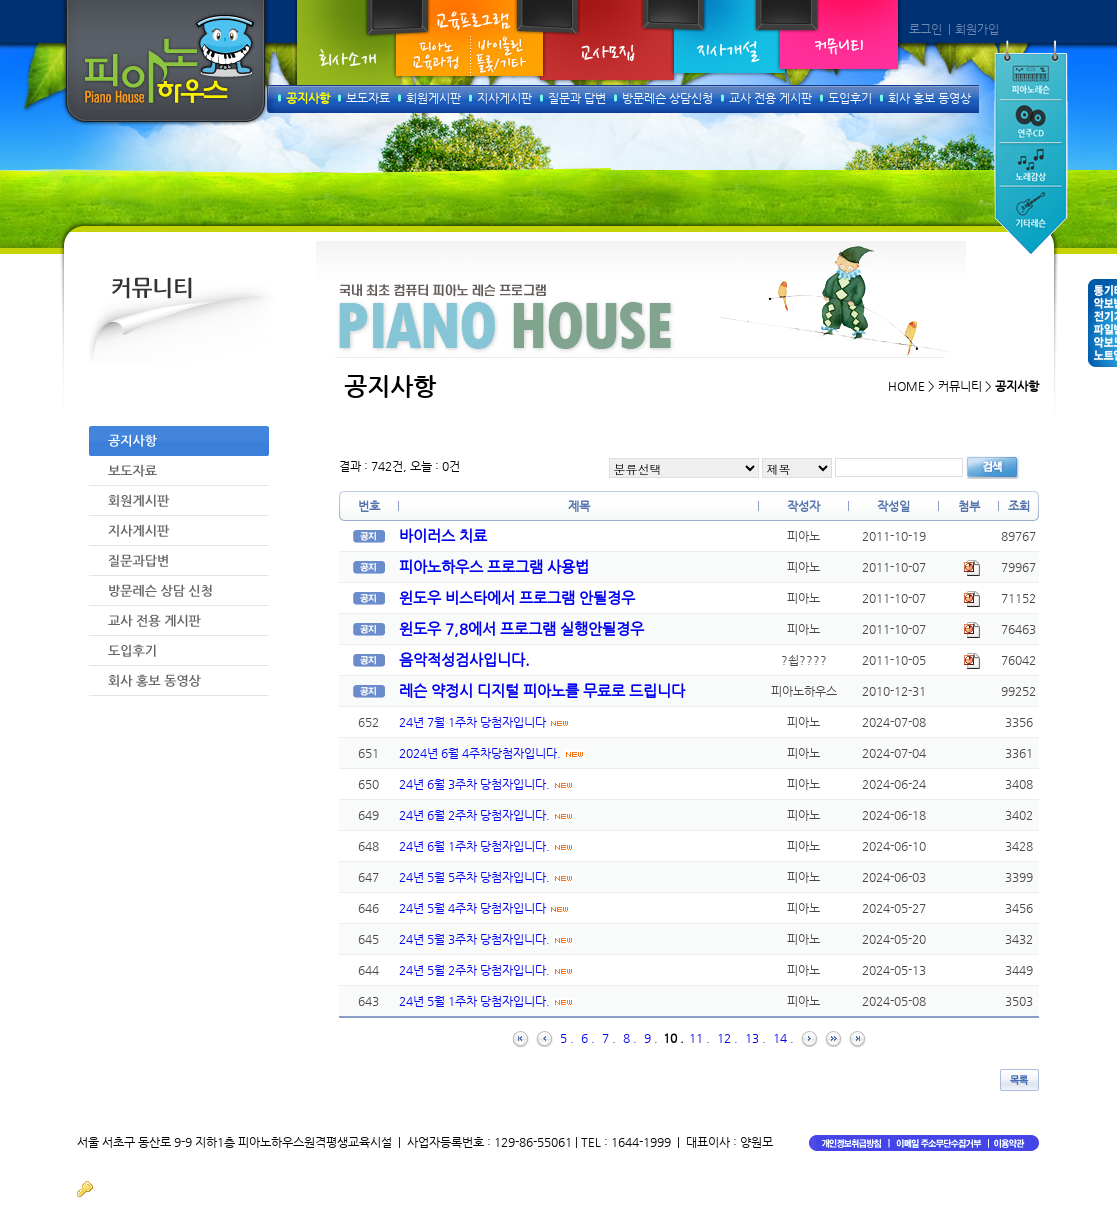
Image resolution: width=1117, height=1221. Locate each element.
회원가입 (977, 29)
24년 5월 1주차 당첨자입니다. (486, 1001)
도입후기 (850, 98)
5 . (567, 1038)
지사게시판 (504, 98)
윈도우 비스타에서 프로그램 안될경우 (517, 597)
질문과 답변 (577, 98)
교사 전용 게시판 (770, 98)
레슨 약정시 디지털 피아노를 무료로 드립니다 (542, 690)
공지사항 (308, 98)
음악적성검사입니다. (464, 659)
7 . (609, 1038)
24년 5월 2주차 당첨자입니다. (486, 970)
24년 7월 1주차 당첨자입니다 (484, 722)
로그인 (925, 29)
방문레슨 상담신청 (667, 98)
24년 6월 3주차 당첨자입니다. (486, 784)
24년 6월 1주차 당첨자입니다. (486, 846)
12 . (727, 1038)
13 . (755, 1038)
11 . (699, 1038)
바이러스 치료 (443, 535)
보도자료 (368, 98)
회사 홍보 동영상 (929, 98)
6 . (588, 1038)
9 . (651, 1038)
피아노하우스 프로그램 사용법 (494, 566)
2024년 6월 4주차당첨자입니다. (492, 753)
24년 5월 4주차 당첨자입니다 (484, 908)
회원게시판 (433, 98)
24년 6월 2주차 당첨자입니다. (486, 815)
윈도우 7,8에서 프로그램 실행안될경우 (521, 628)
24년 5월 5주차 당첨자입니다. (486, 877)
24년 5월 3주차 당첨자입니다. (486, 939)
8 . (630, 1038)
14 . (783, 1038)
